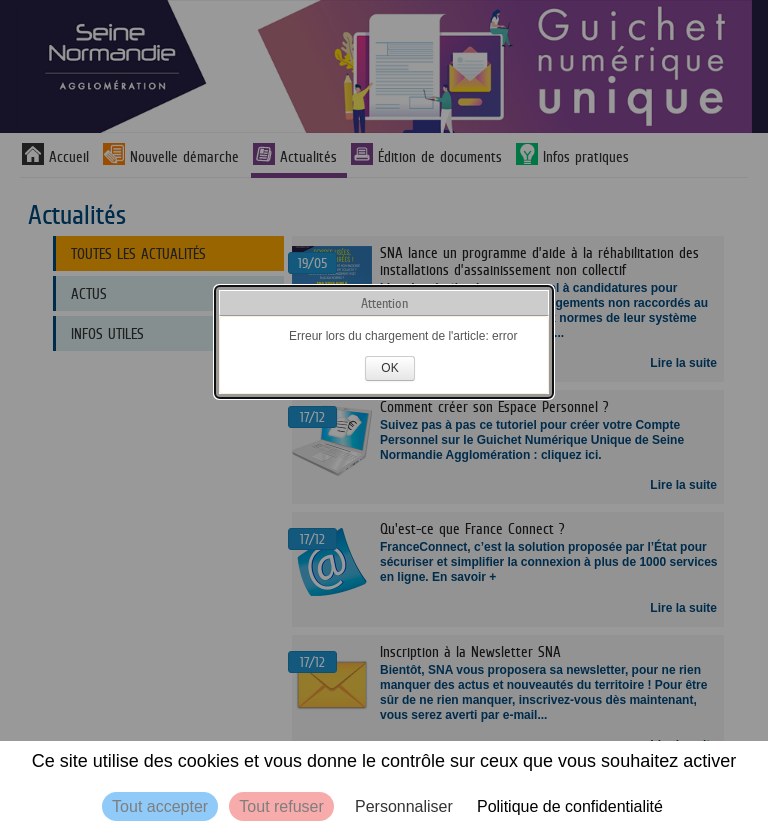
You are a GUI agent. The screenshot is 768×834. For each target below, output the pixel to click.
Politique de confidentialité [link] (570, 806)
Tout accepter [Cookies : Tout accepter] (160, 806)
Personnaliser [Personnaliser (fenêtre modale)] (404, 806)
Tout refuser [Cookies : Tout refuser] (281, 806)
